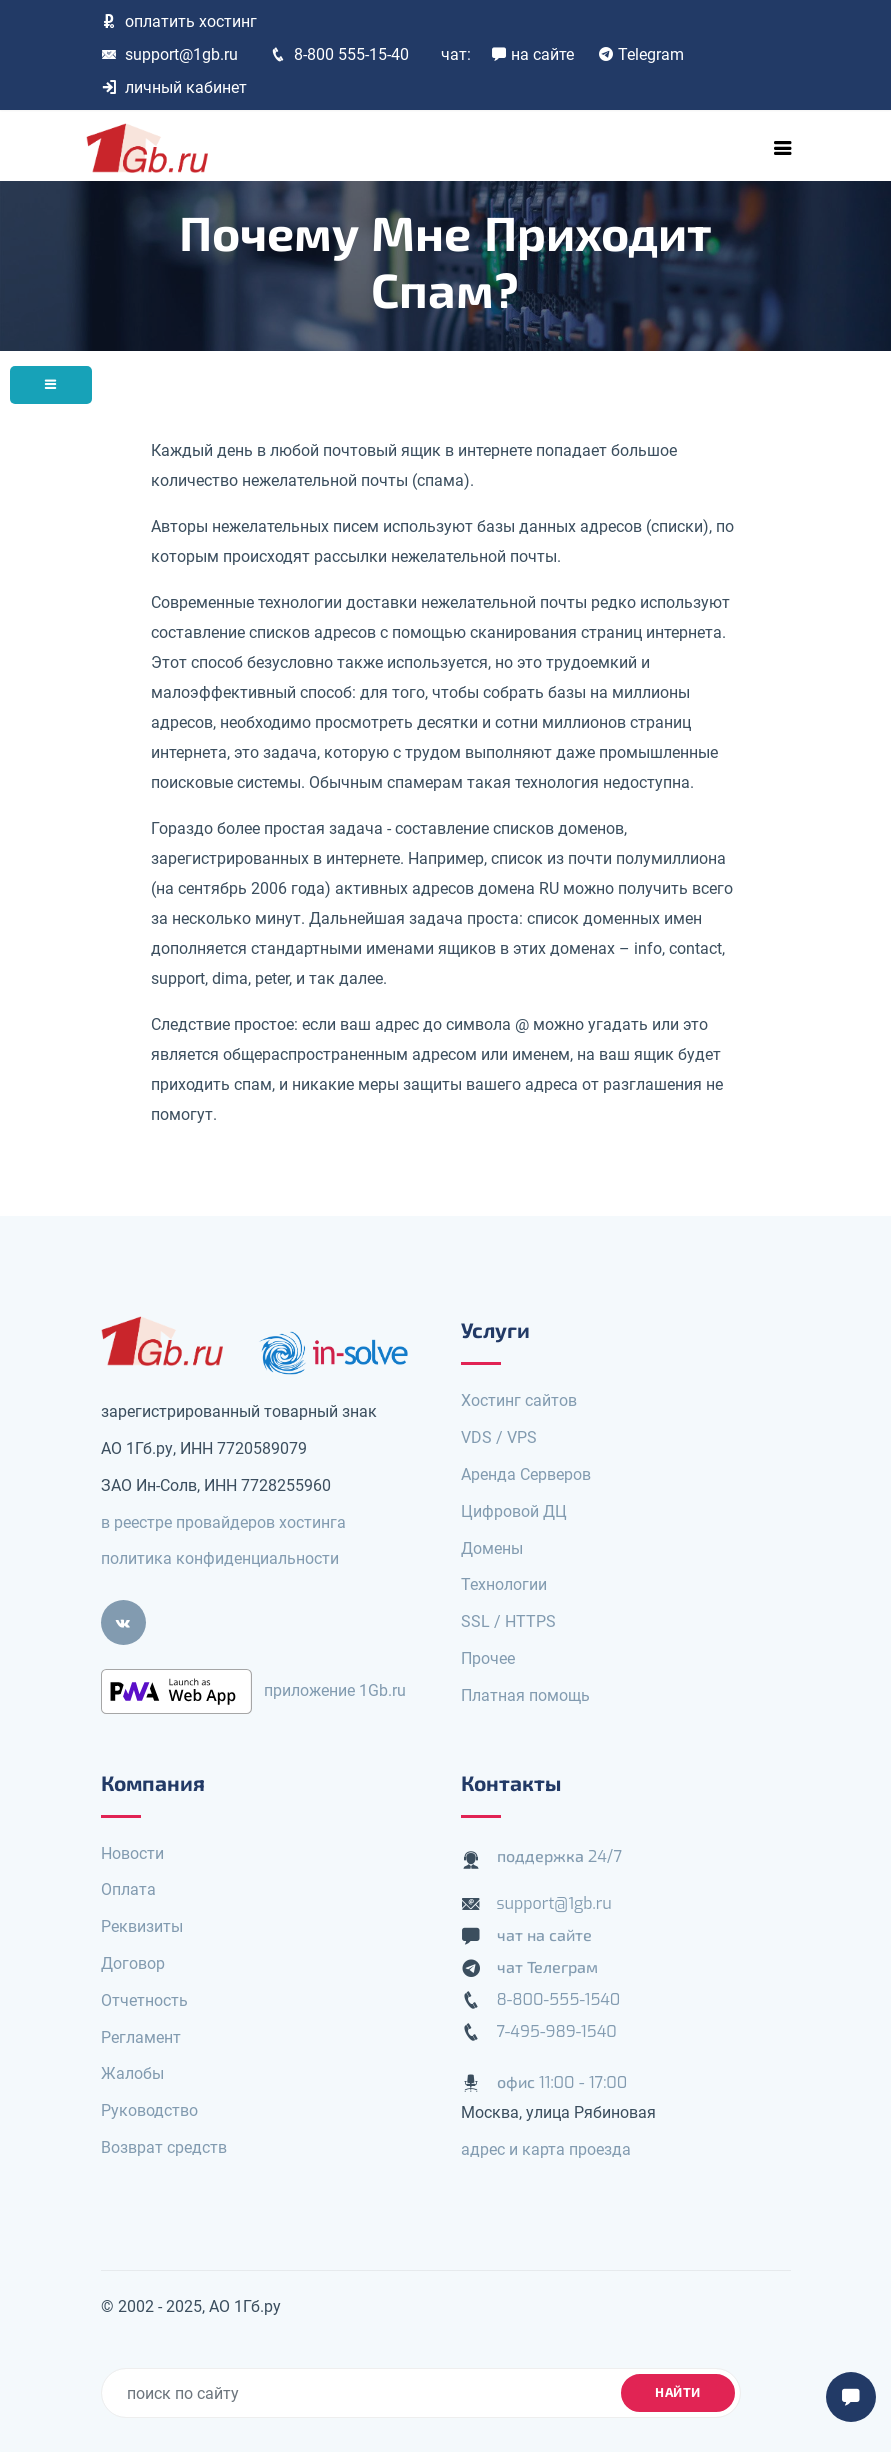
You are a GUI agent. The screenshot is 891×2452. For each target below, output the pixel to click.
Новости (132, 1853)
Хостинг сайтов (519, 1400)
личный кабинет (174, 87)
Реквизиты (142, 1926)
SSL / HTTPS (508, 1621)
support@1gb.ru (169, 54)
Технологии (504, 1584)
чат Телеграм (547, 1967)
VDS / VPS (499, 1437)
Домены (492, 1548)
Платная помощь (525, 1695)
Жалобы (132, 2073)
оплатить (179, 21)
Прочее (488, 1658)
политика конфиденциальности (220, 1558)
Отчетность (144, 2000)
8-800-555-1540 (559, 1999)
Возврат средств (164, 2147)
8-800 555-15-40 (339, 54)
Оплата (128, 1889)
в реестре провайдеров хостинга (223, 1522)
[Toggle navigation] (783, 148)
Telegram (641, 54)
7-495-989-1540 (557, 2031)
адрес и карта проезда (546, 2149)
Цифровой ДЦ (514, 1511)
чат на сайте (545, 1935)
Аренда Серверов (526, 1474)
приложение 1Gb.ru (335, 1690)
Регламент (141, 2037)
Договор (133, 1963)
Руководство (149, 2110)
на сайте (532, 54)
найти (678, 2392)
